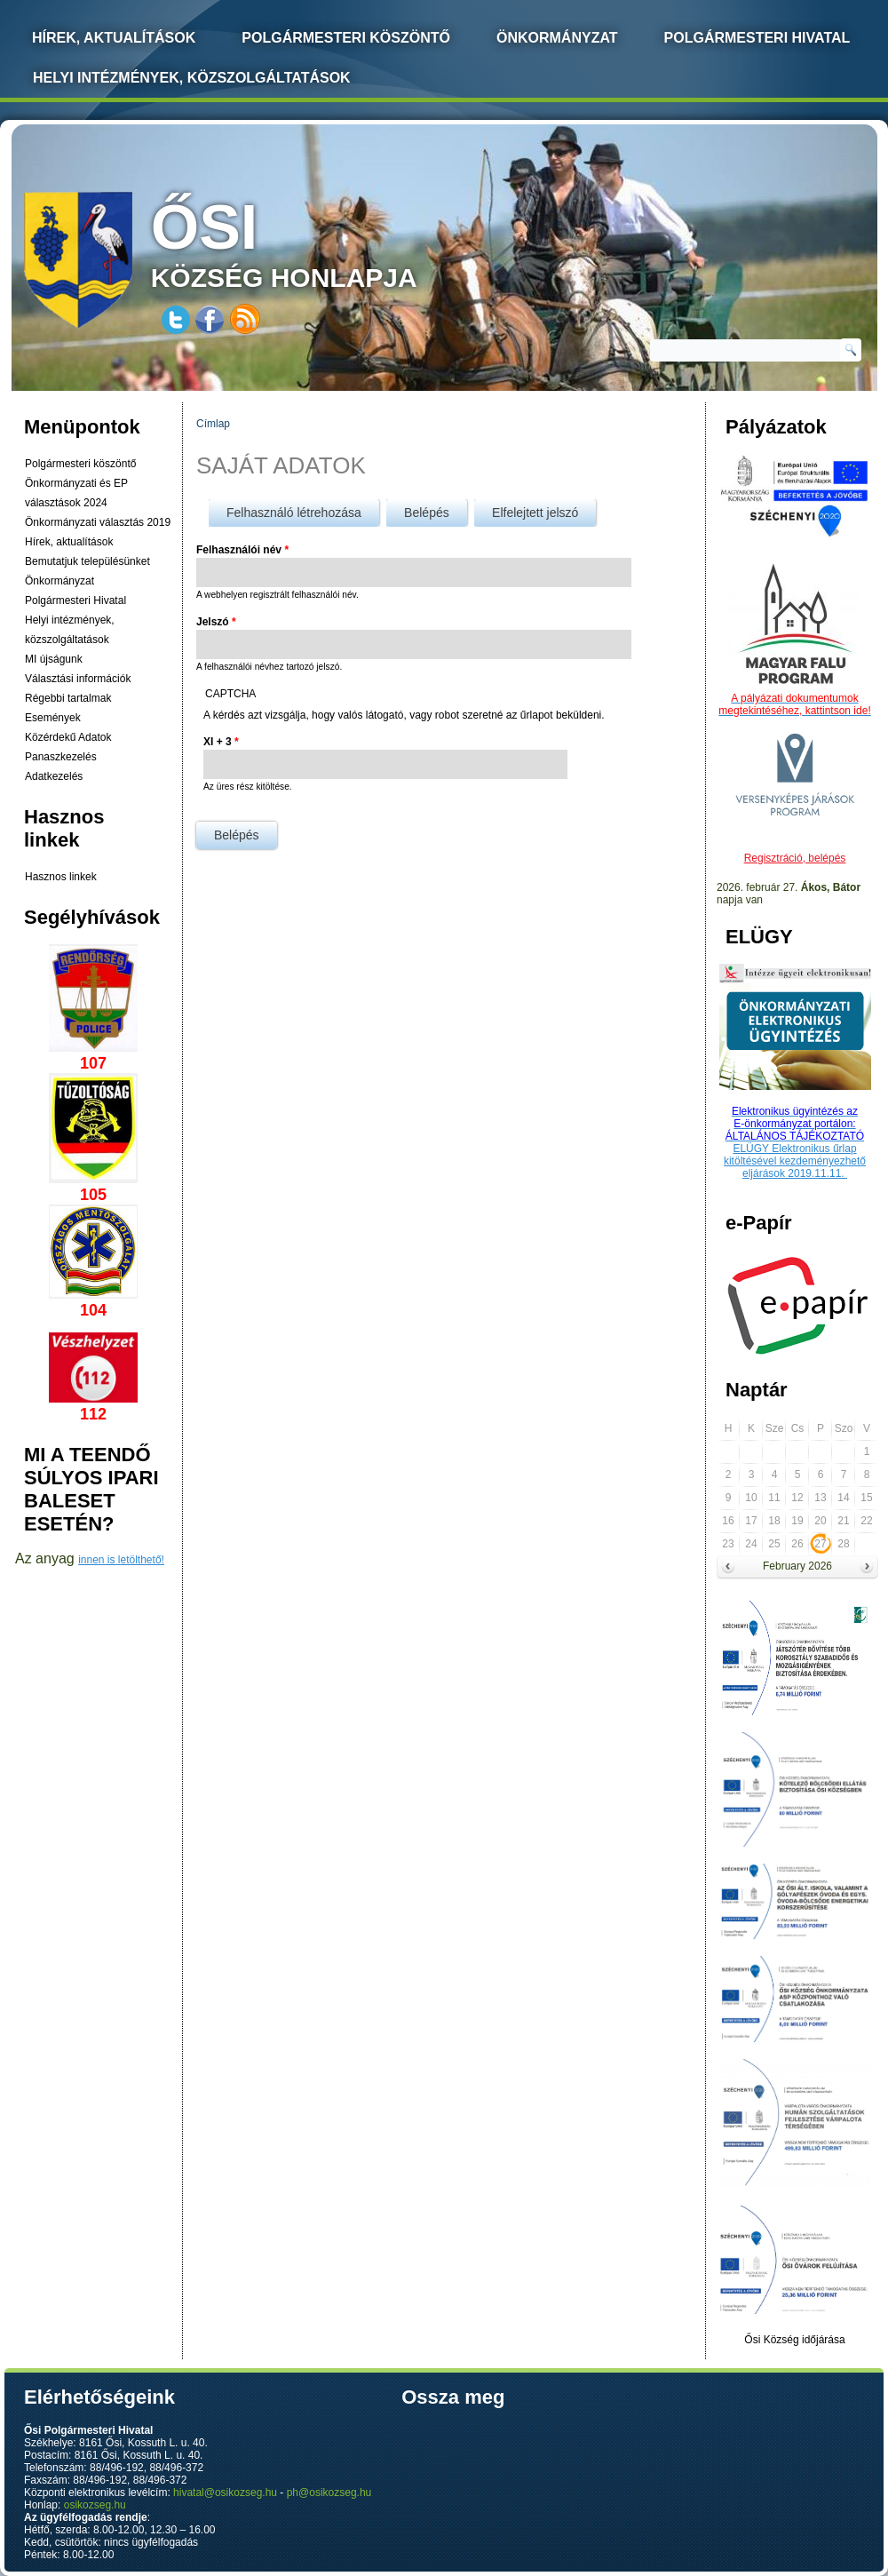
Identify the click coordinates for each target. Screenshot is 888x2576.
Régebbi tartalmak (68, 698)
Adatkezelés (54, 776)
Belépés (435, 509)
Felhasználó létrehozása (293, 512)
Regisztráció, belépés (795, 858)
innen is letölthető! (121, 1560)
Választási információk (78, 678)
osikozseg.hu (95, 2505)
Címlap (213, 423)
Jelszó (216, 622)
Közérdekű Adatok (68, 737)
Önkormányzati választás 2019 (97, 522)
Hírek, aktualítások (69, 542)
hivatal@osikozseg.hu (225, 2492)
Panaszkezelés (61, 757)
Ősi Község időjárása (794, 2340)
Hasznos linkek (61, 877)
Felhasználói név (242, 550)
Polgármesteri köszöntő (346, 37)
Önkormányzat (557, 37)
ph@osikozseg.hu (329, 2492)
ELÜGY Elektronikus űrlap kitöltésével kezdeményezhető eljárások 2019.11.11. (795, 1161)
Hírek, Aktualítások (113, 37)
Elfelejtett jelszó (535, 512)
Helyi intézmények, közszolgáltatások (192, 77)
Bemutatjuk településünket (87, 561)
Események (53, 718)
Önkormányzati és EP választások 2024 (76, 493)
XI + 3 (221, 741)
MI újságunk (54, 659)
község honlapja (326, 242)
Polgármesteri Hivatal (757, 37)
